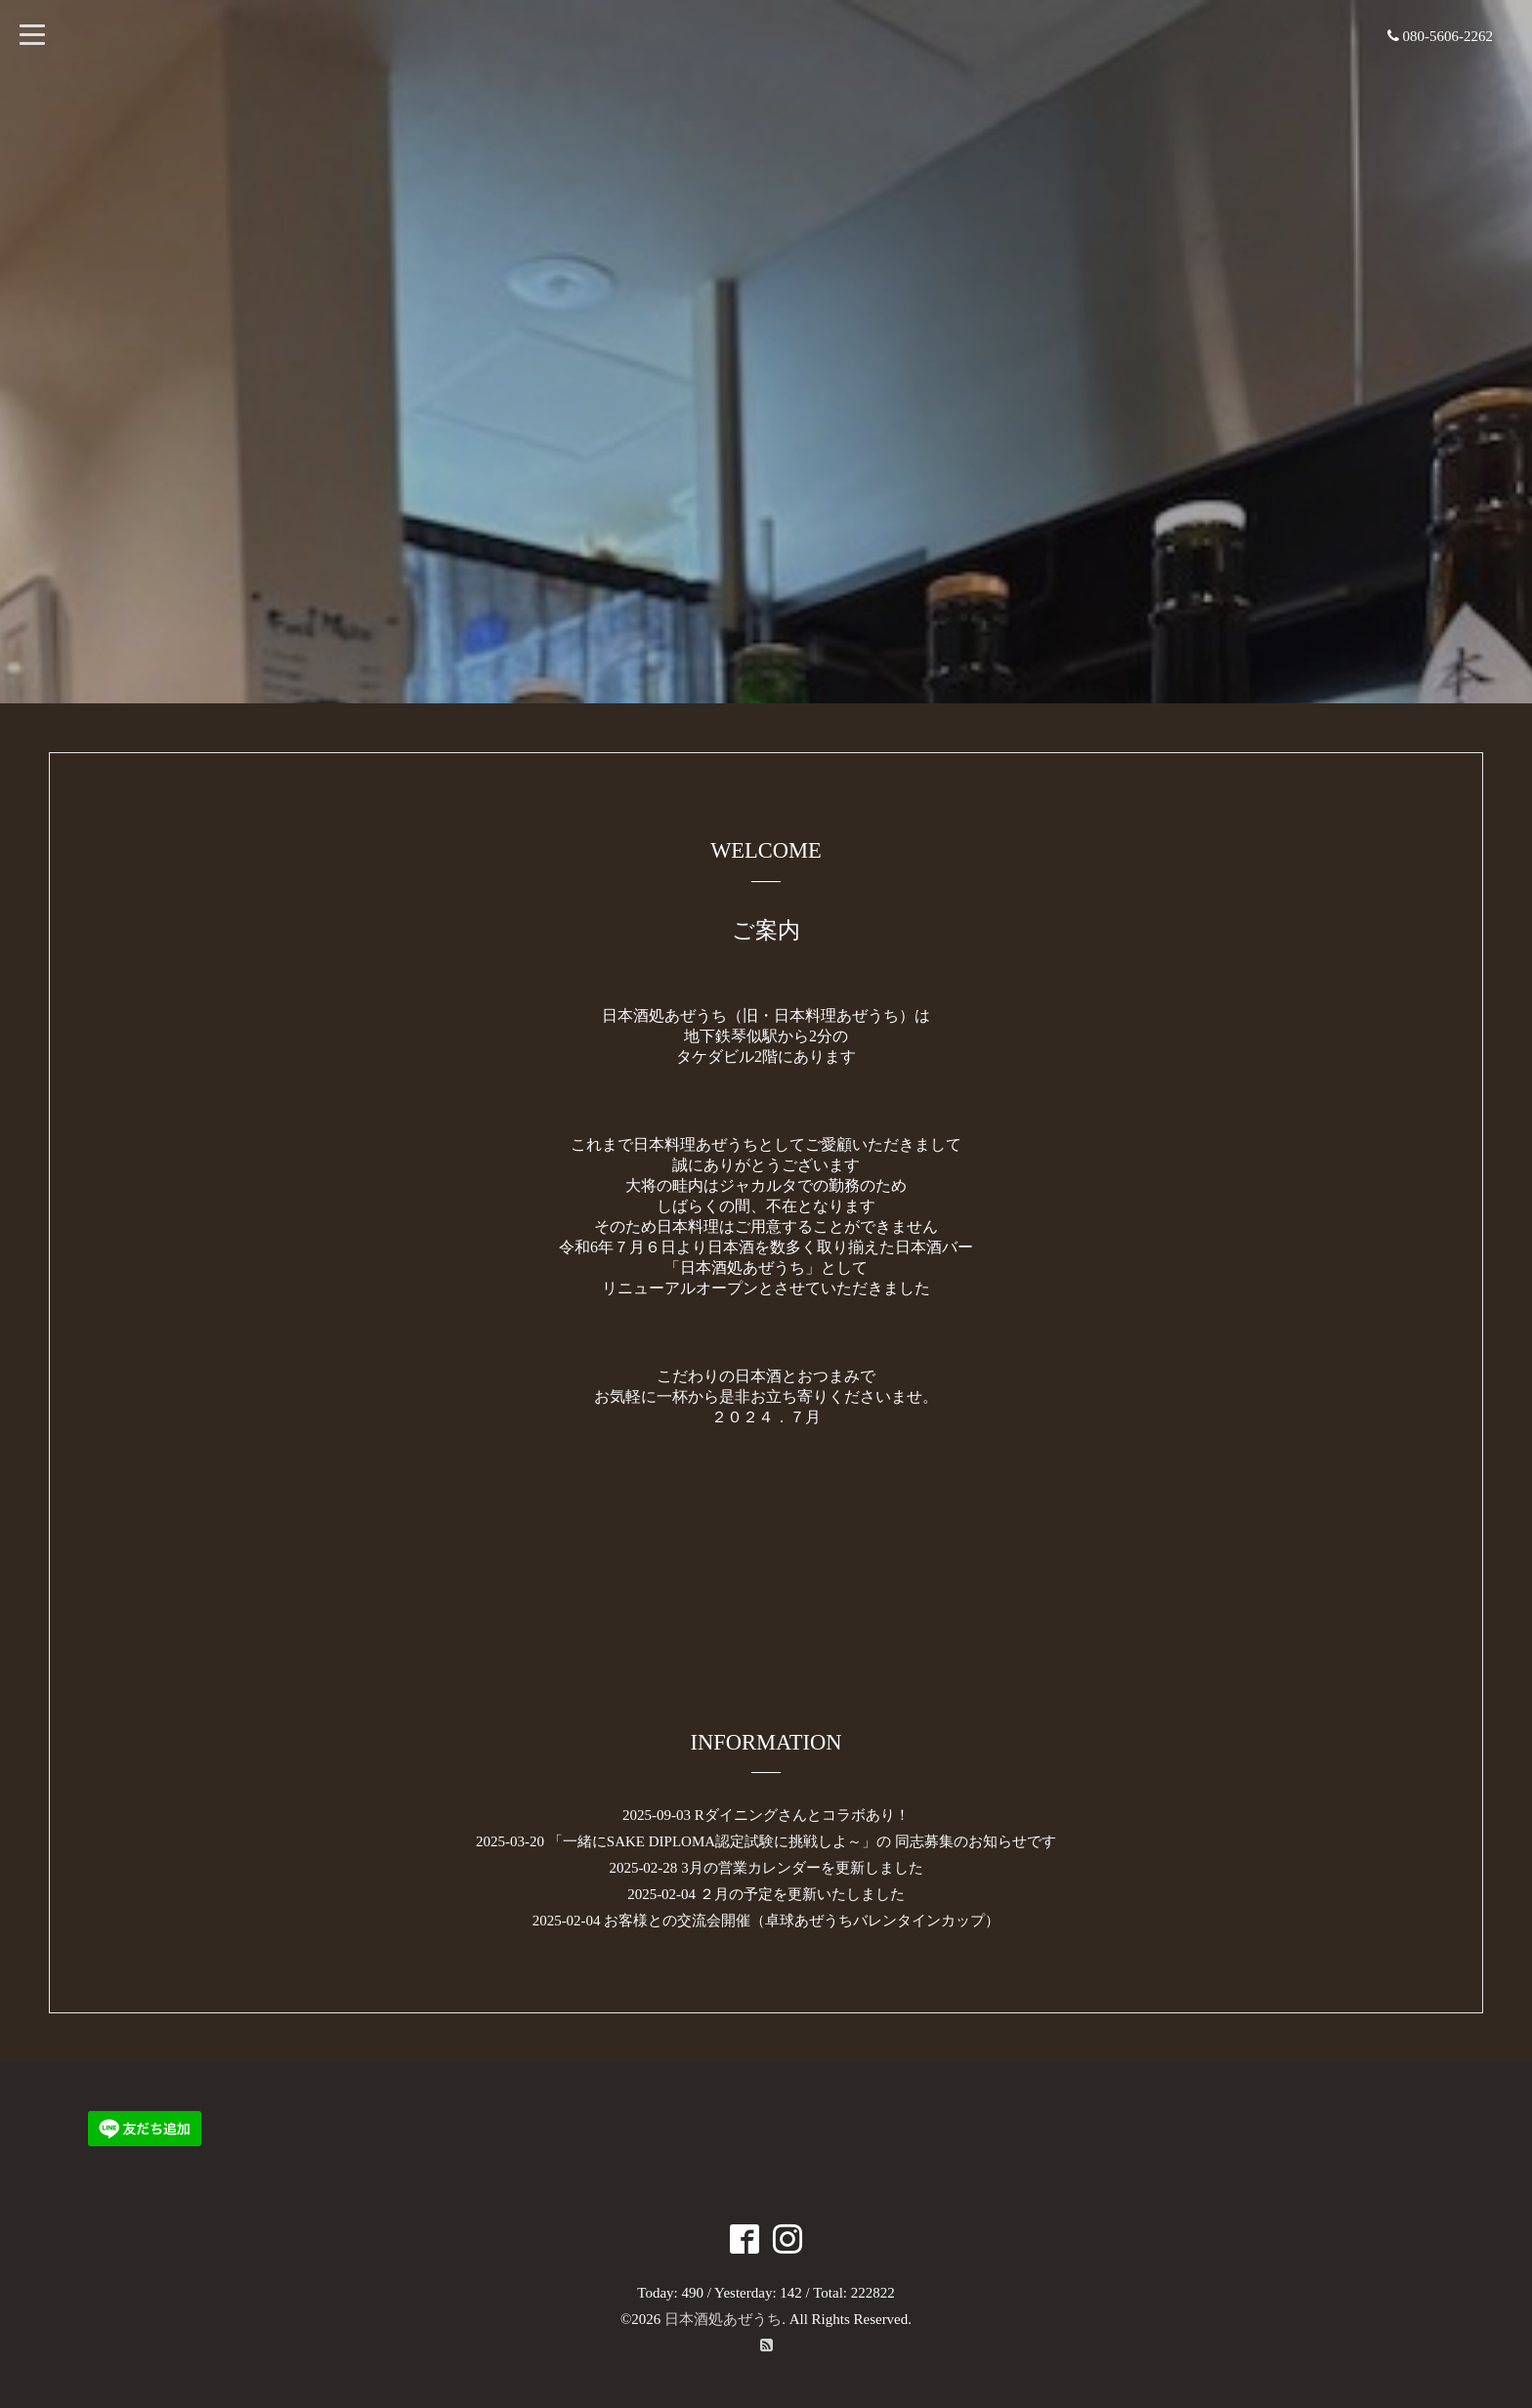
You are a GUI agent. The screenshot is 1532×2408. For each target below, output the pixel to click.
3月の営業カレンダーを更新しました (802, 1868)
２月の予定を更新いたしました (802, 1894)
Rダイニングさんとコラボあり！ (802, 1815)
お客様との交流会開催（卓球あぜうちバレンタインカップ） (802, 1920)
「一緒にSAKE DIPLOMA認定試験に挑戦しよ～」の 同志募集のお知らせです (802, 1841)
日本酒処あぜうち (723, 2319)
